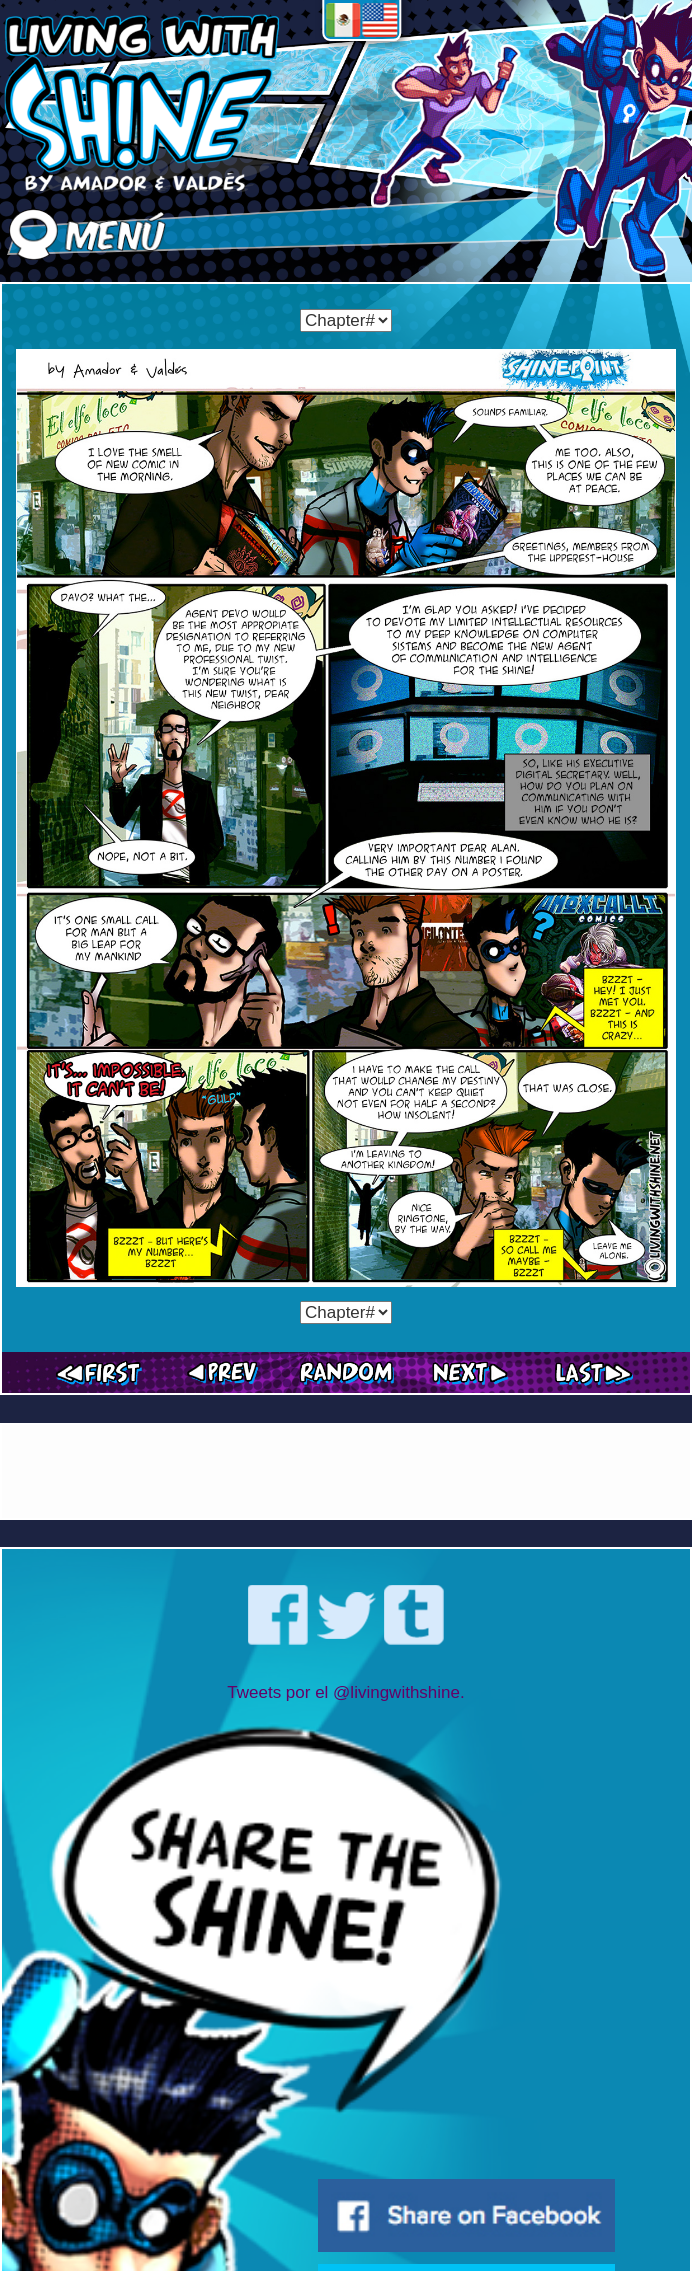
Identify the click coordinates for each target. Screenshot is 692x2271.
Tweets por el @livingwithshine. (345, 1692)
